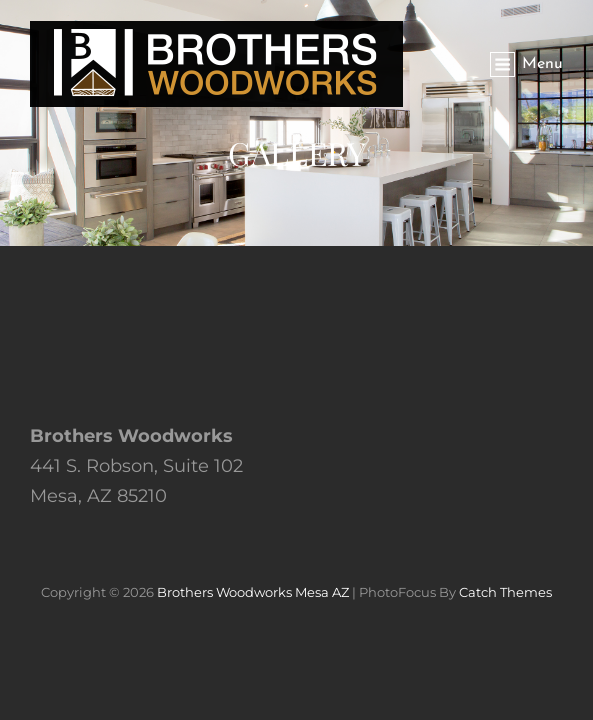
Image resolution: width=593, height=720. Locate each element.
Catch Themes (505, 592)
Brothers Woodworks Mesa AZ (253, 592)
